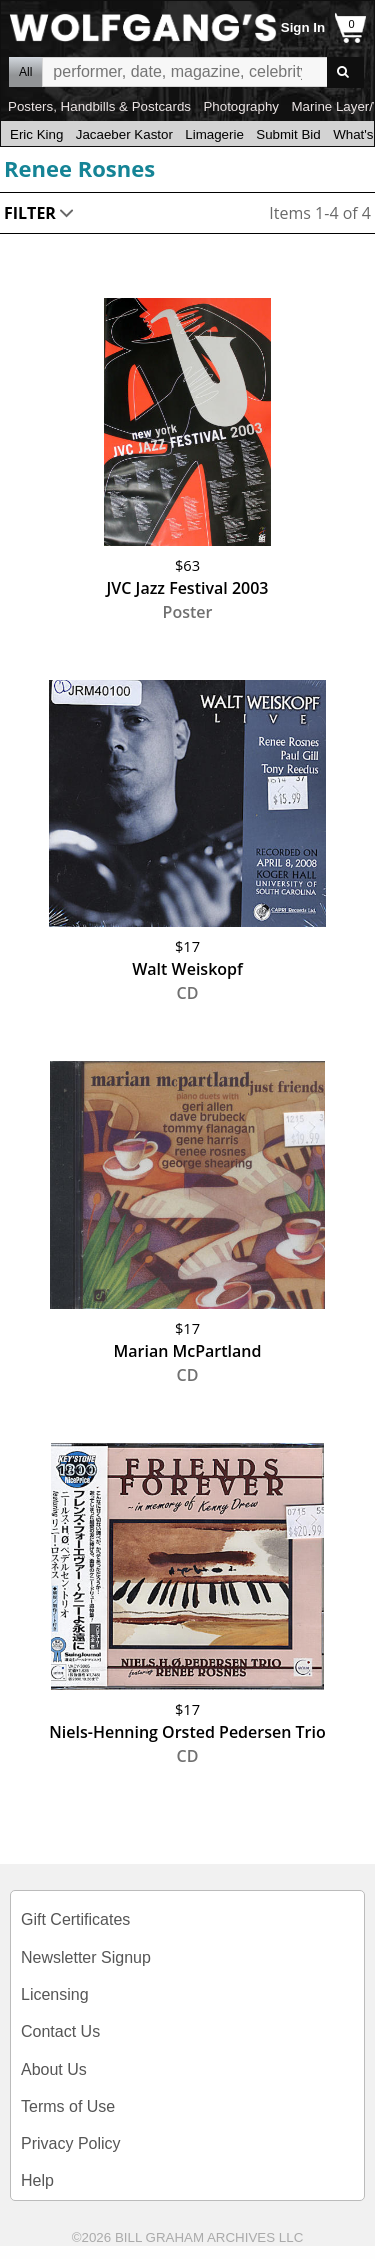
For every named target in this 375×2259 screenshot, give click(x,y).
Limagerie (214, 134)
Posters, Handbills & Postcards (99, 106)
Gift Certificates (75, 1919)
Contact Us (60, 2031)
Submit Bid (288, 134)
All (25, 72)
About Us (54, 2069)
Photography (241, 106)
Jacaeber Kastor (124, 134)
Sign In (303, 27)
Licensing (55, 1994)
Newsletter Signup (86, 1957)
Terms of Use (68, 2106)
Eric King (36, 134)
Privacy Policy (71, 2143)
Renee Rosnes (79, 168)
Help (37, 2180)
